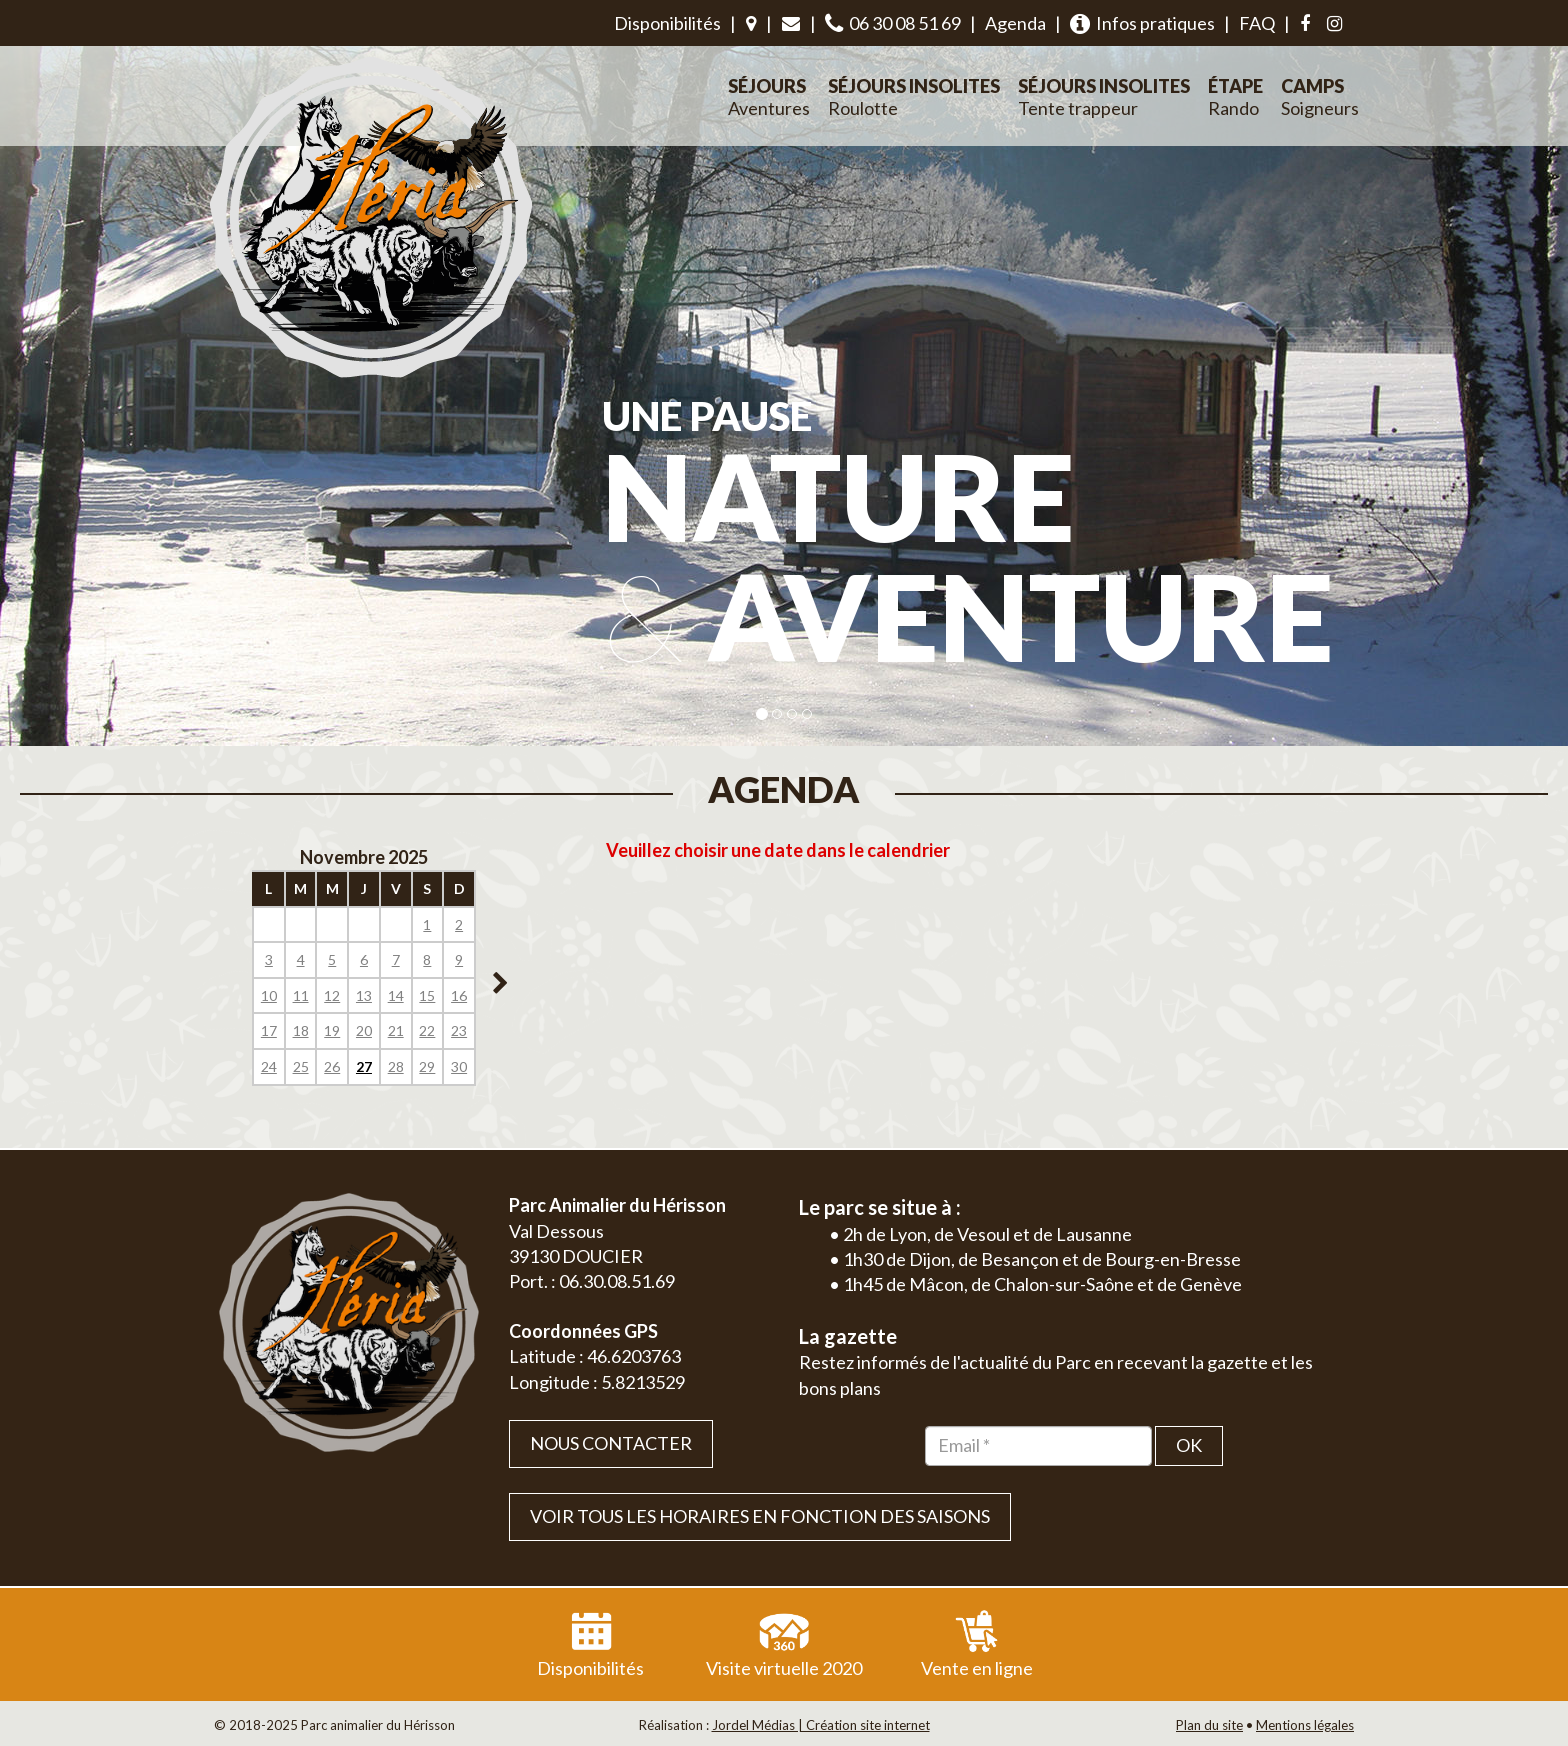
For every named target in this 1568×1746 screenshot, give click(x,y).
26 (332, 1066)
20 (364, 1030)
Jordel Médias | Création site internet (821, 1725)
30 (459, 1066)
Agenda (1015, 23)
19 (332, 1030)
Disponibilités (667, 23)
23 (459, 1030)
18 (301, 1030)
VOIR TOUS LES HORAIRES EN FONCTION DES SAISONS (760, 1516)
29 (427, 1066)
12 (332, 995)
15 (427, 995)
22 (427, 1030)
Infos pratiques (1142, 23)
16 (459, 995)
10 (269, 995)
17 (269, 1030)
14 (396, 995)
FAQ (1257, 23)
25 (301, 1066)
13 (364, 995)
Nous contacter (611, 1443)
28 (396, 1066)
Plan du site (1209, 1725)
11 (301, 995)
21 (396, 1030)
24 (269, 1066)
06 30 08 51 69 (893, 23)
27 (364, 1066)
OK (1189, 1445)
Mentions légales (1305, 1725)
